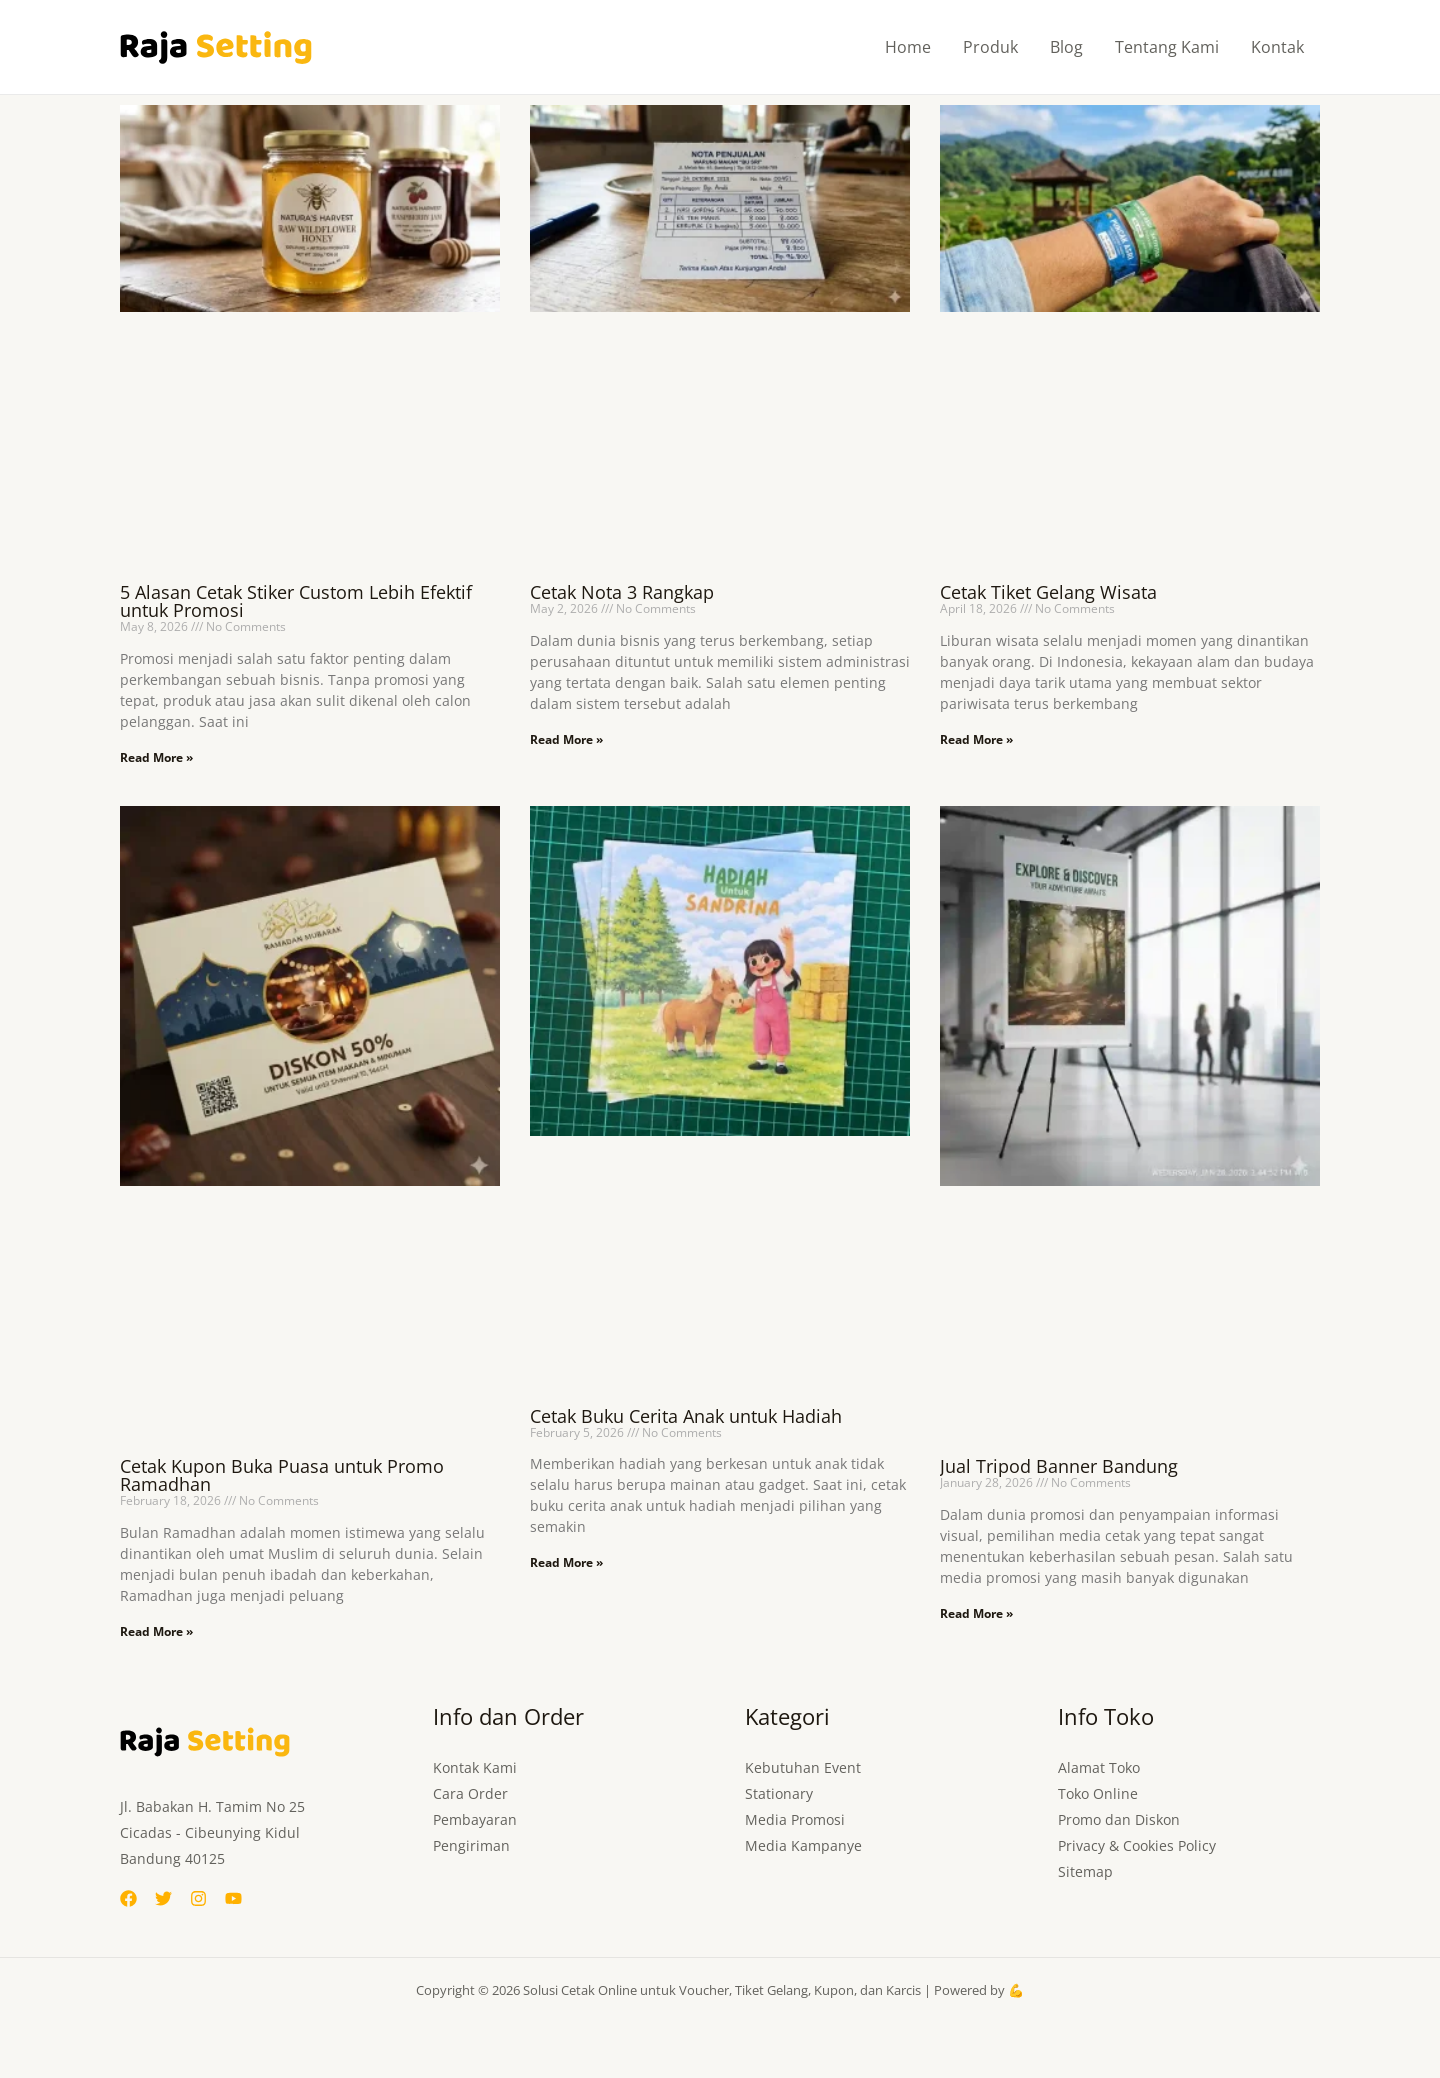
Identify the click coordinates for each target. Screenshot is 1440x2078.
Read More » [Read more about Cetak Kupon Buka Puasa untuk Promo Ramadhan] (156, 1631)
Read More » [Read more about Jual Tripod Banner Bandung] (976, 1613)
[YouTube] (233, 1898)
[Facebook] (128, 1898)
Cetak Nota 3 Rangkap (622, 592)
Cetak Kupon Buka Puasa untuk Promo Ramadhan (282, 1475)
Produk (990, 47)
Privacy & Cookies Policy (1137, 1845)
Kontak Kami (475, 1767)
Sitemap (1085, 1871)
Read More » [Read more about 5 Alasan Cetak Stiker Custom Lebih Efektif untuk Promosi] (156, 757)
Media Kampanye (803, 1845)
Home (908, 47)
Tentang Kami (1167, 47)
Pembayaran (475, 1819)
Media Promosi (795, 1819)
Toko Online (1098, 1793)
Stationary (779, 1793)
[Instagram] (198, 1898)
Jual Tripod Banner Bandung (1059, 1466)
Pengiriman (471, 1845)
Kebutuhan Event (803, 1767)
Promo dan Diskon (1119, 1819)
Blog (1066, 47)
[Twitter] (163, 1898)
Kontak (1277, 47)
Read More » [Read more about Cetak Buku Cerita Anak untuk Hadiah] (566, 1562)
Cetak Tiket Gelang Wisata (1048, 592)
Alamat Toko (1099, 1767)
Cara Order (470, 1793)
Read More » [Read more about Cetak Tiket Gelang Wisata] (976, 739)
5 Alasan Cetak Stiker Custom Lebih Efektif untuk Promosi (296, 601)
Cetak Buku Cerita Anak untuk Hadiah (686, 1416)
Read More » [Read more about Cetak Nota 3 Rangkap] (566, 739)
